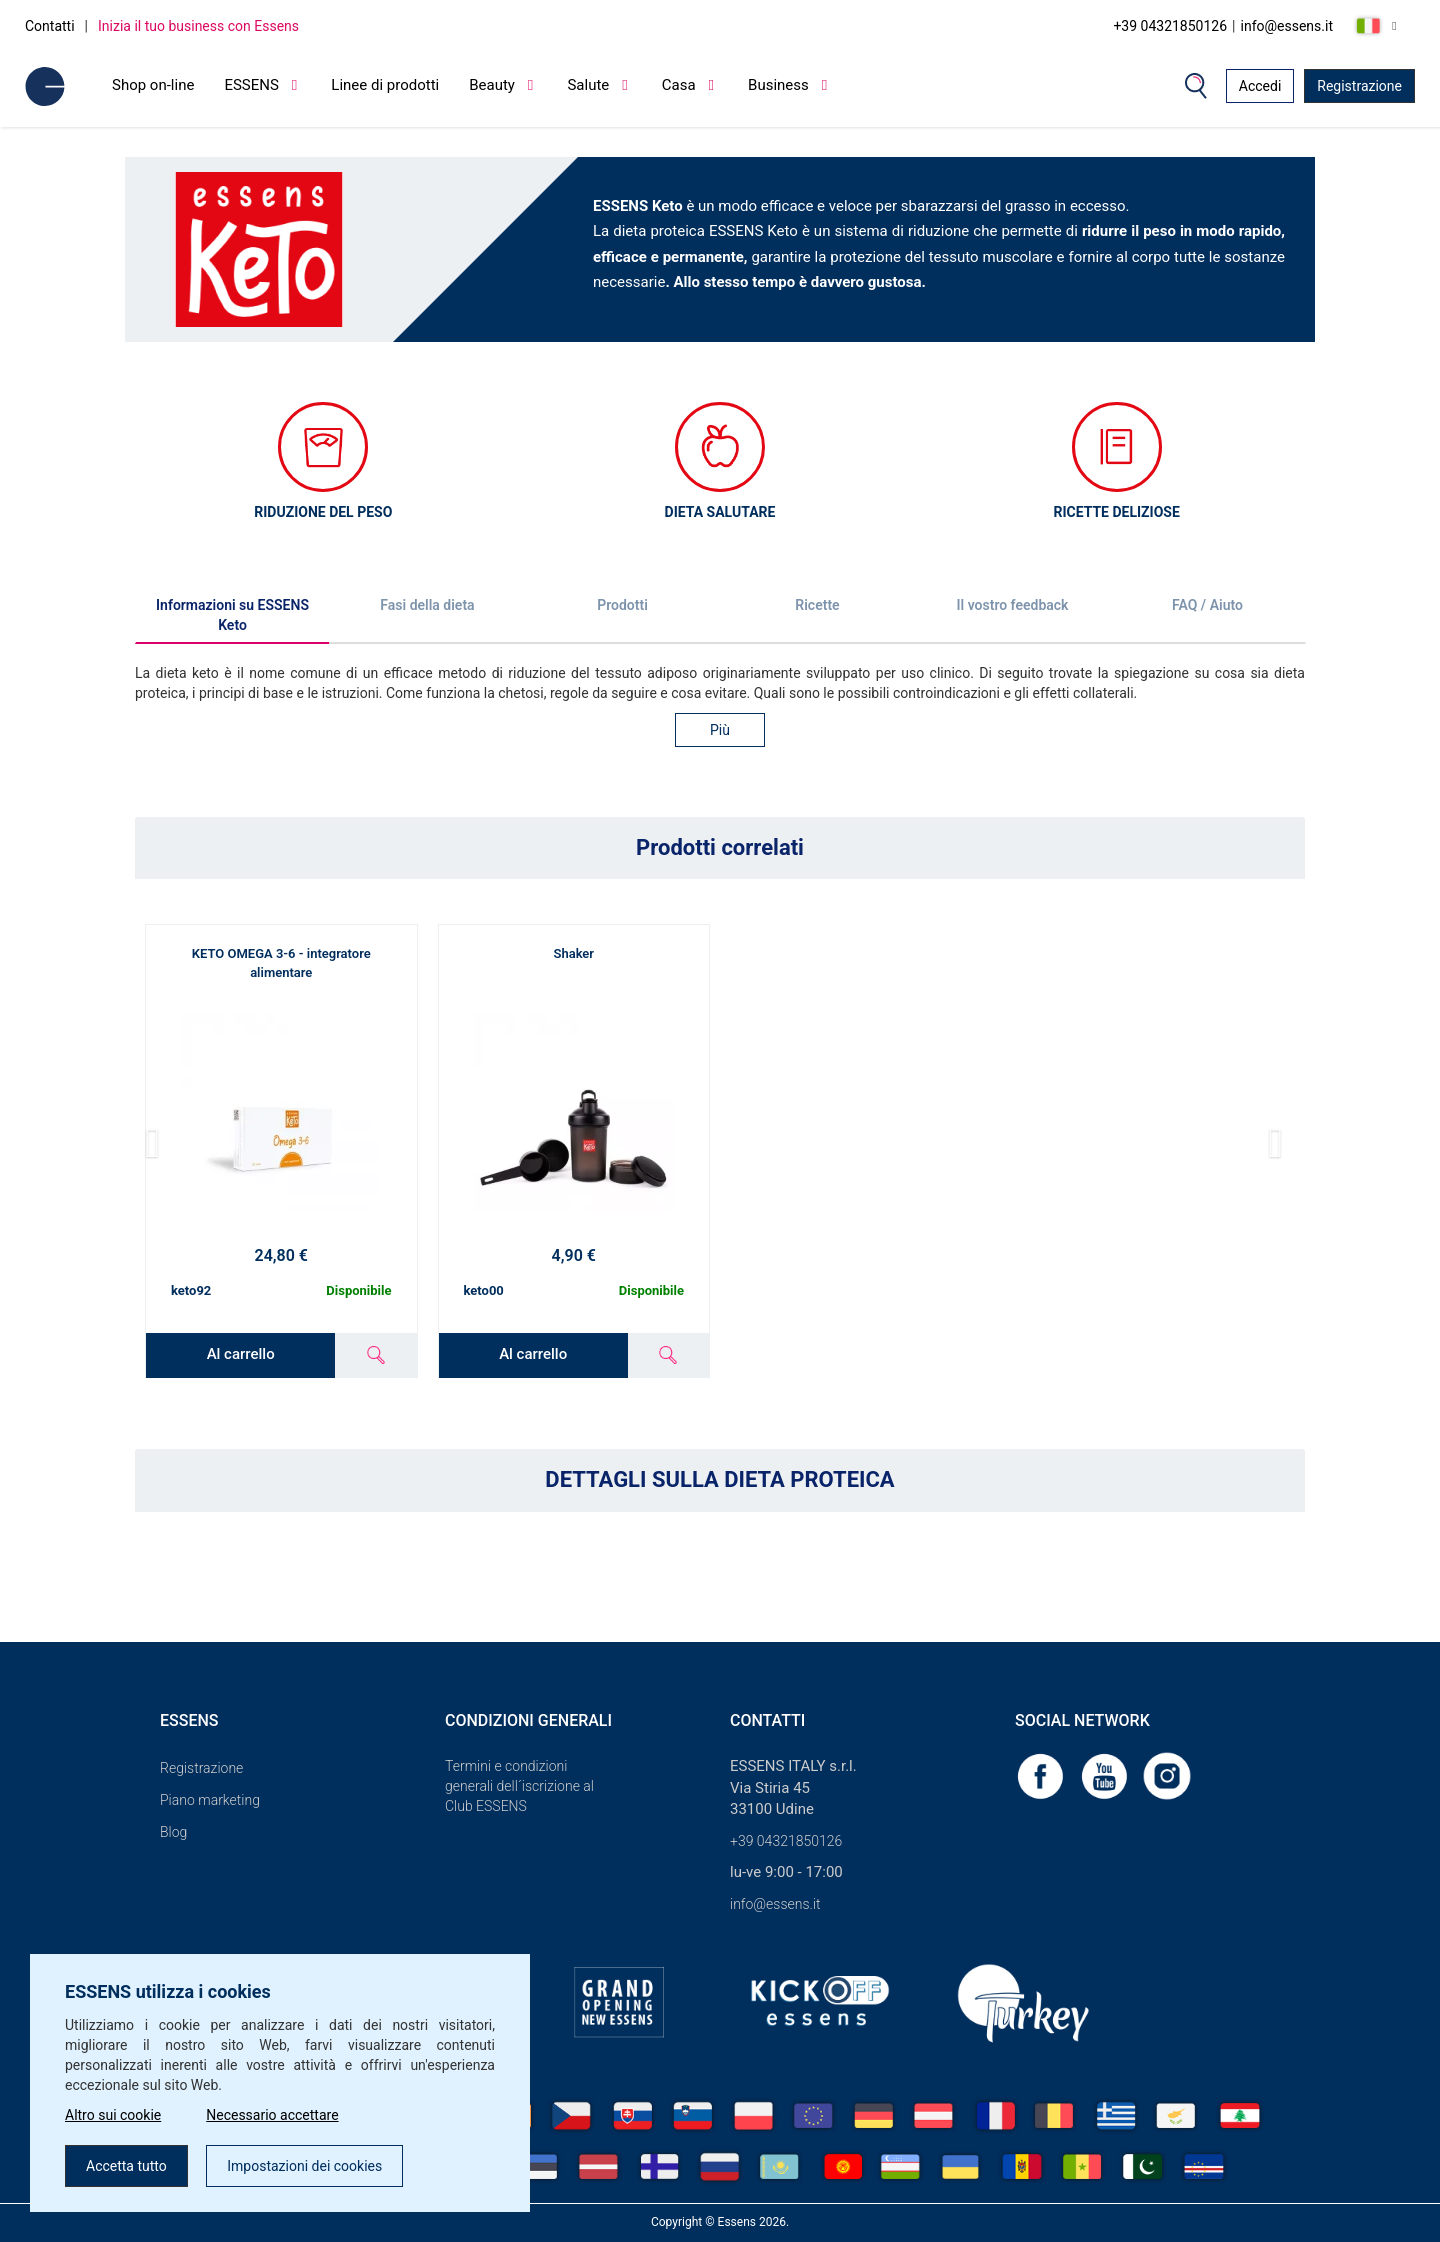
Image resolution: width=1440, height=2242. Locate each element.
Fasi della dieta (427, 605)
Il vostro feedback (1013, 605)
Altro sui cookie (113, 2115)
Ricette (817, 605)
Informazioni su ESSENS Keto (232, 615)
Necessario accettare (272, 2115)
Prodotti (622, 605)
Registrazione (1359, 86)
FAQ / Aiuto (1207, 605)
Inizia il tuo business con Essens (198, 26)
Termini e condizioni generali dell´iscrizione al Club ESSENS (519, 1786)
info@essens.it (1287, 26)
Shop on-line (153, 85)
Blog (173, 1832)
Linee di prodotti (385, 85)
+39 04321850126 (1170, 26)
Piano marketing (210, 1800)
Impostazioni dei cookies (304, 2166)
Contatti (50, 26)
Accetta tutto (126, 2166)
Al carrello (241, 1354)
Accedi (1260, 86)
